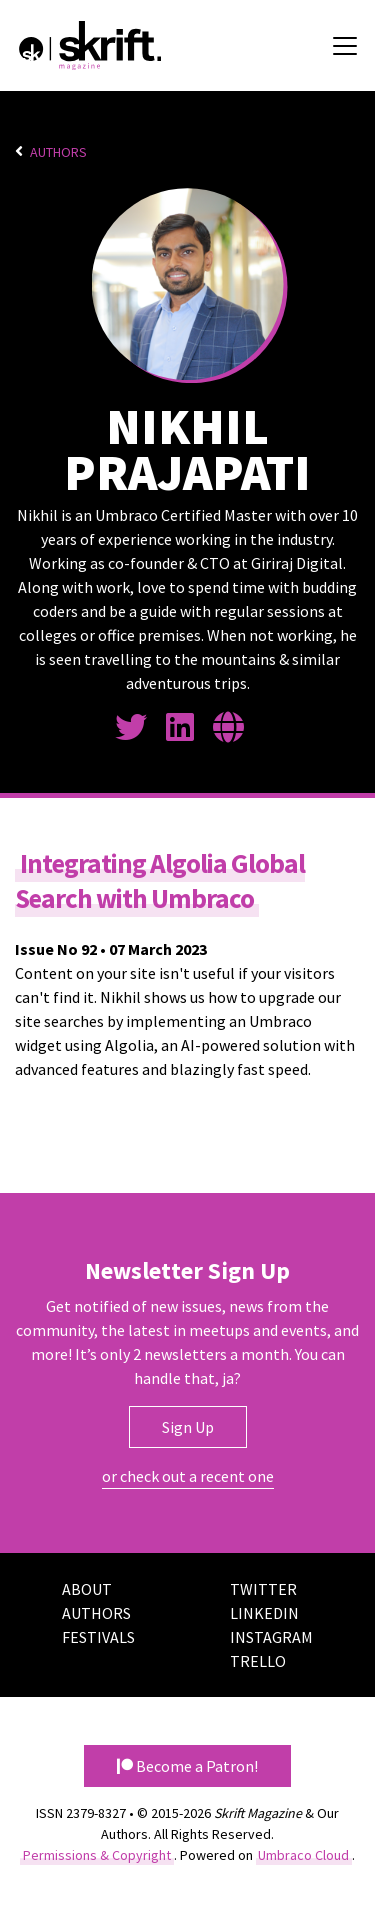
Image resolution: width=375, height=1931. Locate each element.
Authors (58, 152)
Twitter (263, 1590)
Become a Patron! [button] (187, 1767)
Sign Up (188, 1428)
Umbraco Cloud (303, 1856)
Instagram (271, 1638)
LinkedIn (264, 1614)
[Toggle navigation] (345, 46)
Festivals (98, 1638)
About (87, 1590)
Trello (258, 1662)
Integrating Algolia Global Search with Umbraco (162, 881)
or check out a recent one (188, 1477)
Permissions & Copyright (97, 1856)
